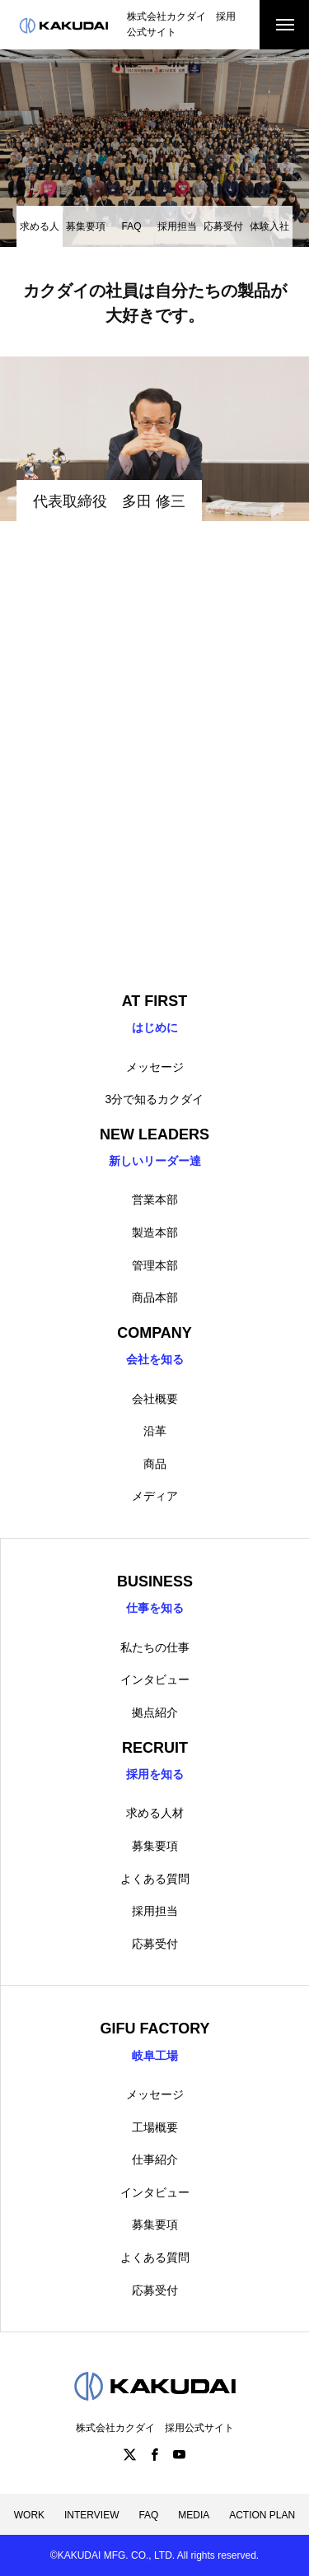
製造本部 (155, 1232)
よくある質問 (155, 1878)
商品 (154, 1463)
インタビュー (155, 1679)
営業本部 (155, 1199)
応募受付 (223, 226)
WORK (29, 2515)
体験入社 (269, 226)
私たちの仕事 (155, 1647)
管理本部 (155, 1265)
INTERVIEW (91, 2515)
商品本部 (155, 1297)
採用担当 (177, 226)
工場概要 (155, 2127)
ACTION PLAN (262, 2515)
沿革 (154, 1430)
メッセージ (155, 1067)
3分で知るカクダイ (154, 1099)
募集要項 (85, 226)
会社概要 (155, 1398)
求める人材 (155, 1812)
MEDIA (193, 2515)
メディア (155, 1495)
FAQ (132, 226)
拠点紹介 (155, 1712)
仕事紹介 (155, 2159)
